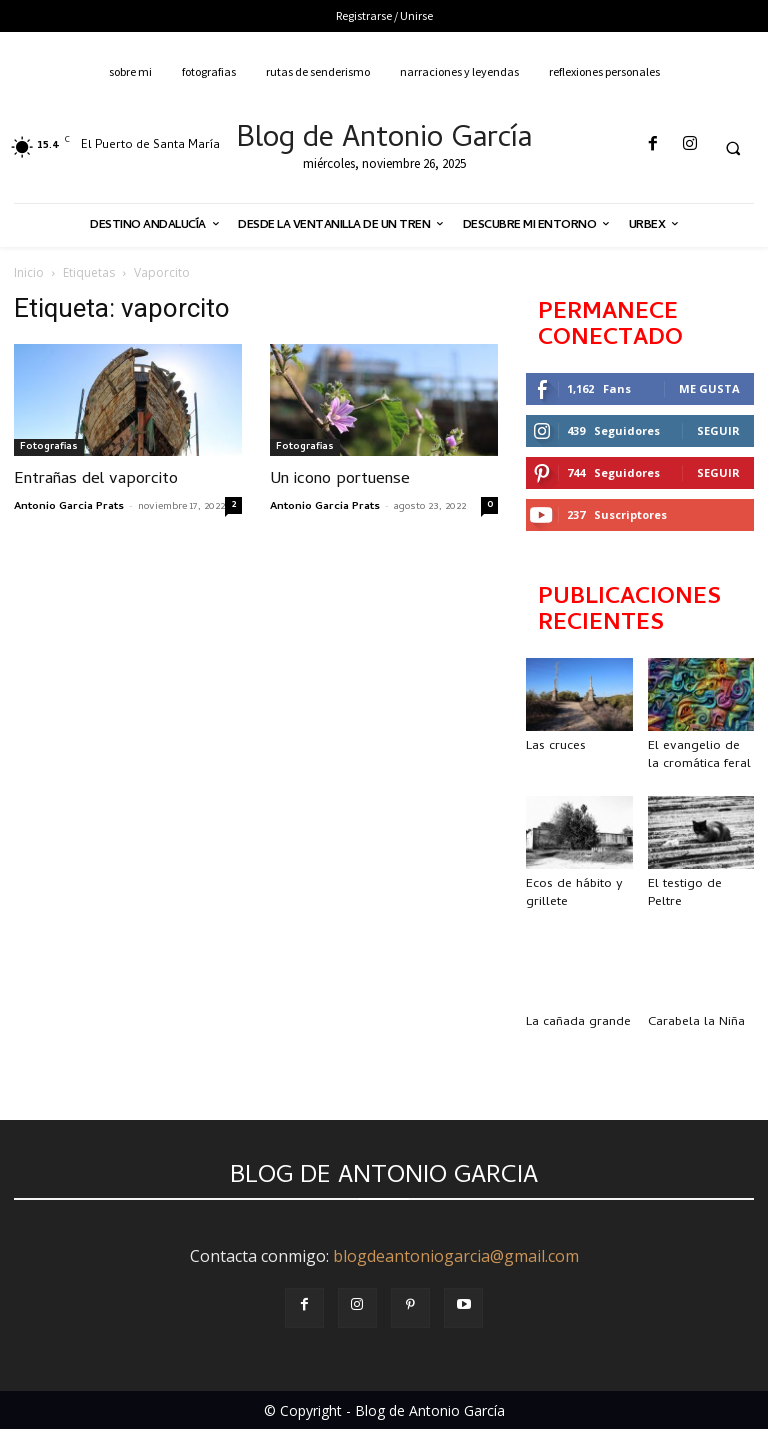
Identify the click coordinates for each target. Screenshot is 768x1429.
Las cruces (556, 746)
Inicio (29, 272)
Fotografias (49, 447)
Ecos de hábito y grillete (574, 893)
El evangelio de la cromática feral (699, 755)
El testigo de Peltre (685, 893)
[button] (733, 148)
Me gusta (709, 388)
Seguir (718, 430)
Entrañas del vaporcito (96, 480)
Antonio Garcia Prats (69, 507)
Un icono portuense (340, 480)
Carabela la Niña (696, 1022)
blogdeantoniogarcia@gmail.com (456, 1256)
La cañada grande (578, 1022)
